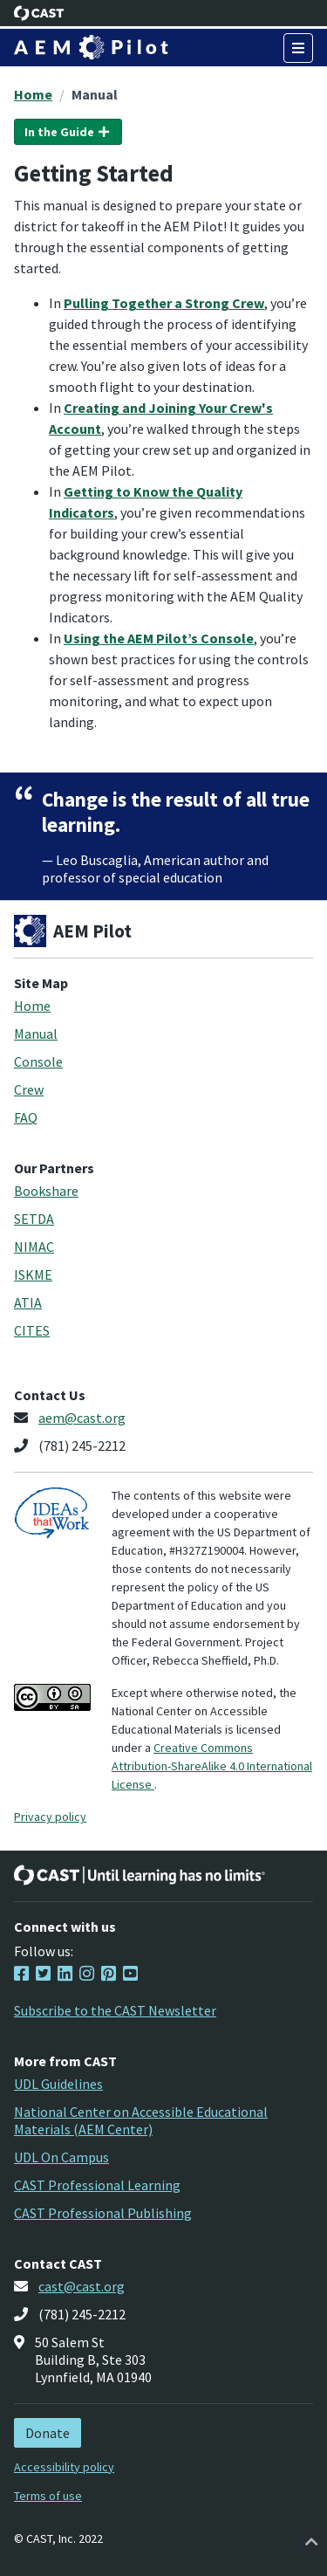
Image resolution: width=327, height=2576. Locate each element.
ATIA (28, 1302)
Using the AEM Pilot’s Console (159, 638)
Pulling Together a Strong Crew (164, 303)
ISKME (33, 1274)
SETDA (34, 1218)
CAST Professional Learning (97, 2185)
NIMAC (34, 1246)
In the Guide (68, 132)
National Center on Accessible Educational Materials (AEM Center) (141, 2120)
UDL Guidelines (58, 2083)
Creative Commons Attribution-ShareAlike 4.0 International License (212, 1766)
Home (33, 94)
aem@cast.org (82, 1417)
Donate (47, 2433)
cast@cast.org (81, 2286)
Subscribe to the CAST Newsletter (115, 2010)
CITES (32, 1330)
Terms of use (48, 2496)
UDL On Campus (61, 2157)
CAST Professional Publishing (103, 2213)
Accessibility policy (64, 2467)
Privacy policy (50, 1816)
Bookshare (46, 1190)
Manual (95, 94)
